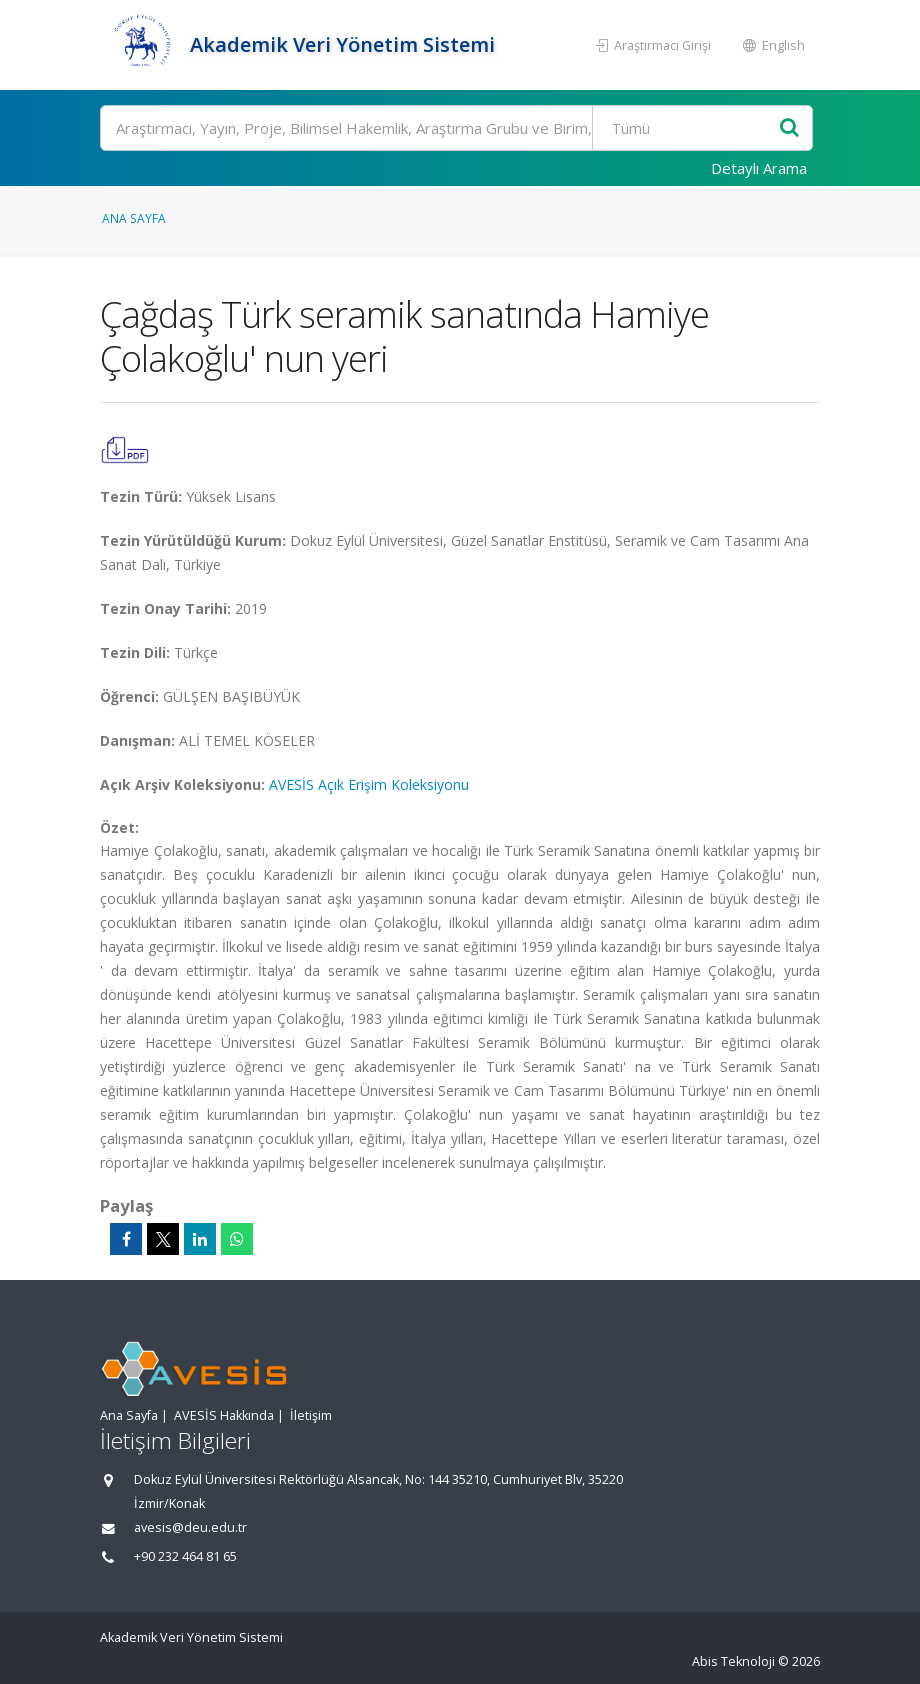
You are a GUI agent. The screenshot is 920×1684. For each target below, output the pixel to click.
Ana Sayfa (134, 218)
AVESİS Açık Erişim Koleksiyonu (369, 784)
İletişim (311, 1415)
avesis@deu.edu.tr (190, 1527)
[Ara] (456, 128)
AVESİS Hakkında (224, 1415)
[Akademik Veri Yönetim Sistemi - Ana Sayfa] (142, 45)
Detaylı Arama (759, 168)
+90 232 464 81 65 (185, 1556)
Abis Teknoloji (733, 1661)
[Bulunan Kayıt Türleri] (687, 128)
